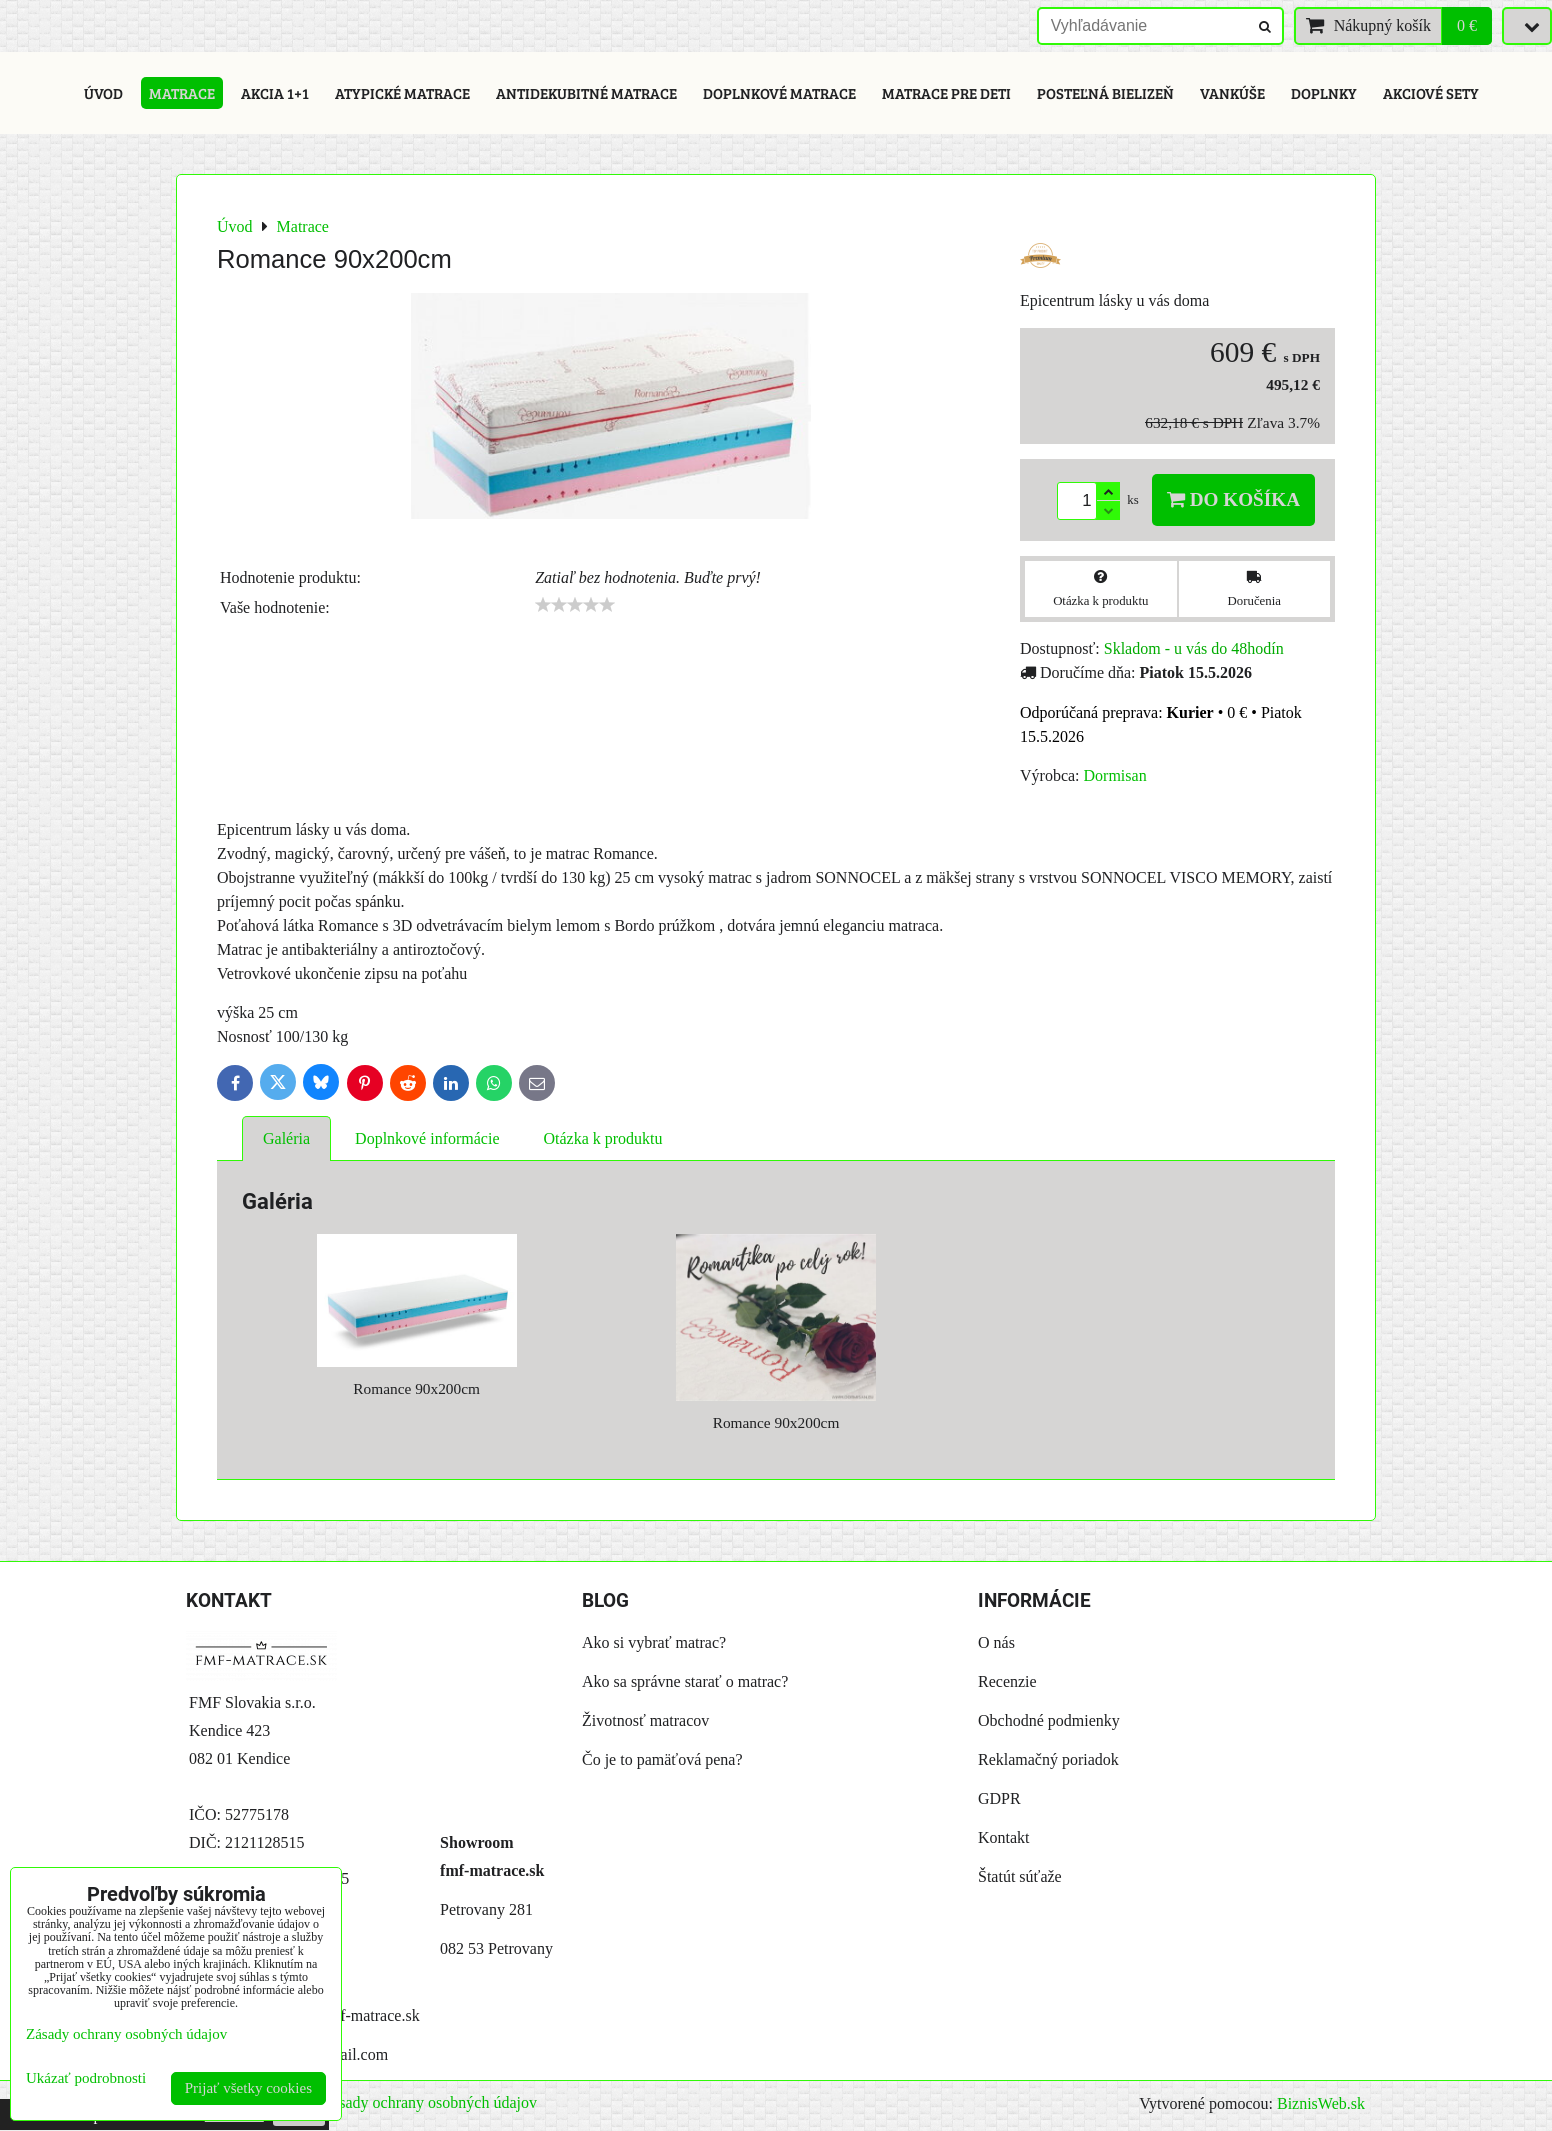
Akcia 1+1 (275, 93)
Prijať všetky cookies (248, 2088)
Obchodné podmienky (1049, 1720)
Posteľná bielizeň (1105, 93)
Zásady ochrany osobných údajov (429, 2102)
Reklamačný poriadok (1048, 1759)
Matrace (182, 93)
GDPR (999, 1798)
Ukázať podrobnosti (86, 2078)
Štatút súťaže (1020, 1876)
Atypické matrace (402, 93)
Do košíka (1233, 499)
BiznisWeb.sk (1321, 2103)
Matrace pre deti (946, 93)
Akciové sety (1431, 93)
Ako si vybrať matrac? (654, 1642)
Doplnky (1324, 93)
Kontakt (1004, 1837)
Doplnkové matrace (779, 93)
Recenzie (1007, 1681)
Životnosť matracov (645, 1720)
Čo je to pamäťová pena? (662, 1759)
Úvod (103, 93)
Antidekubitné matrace (586, 93)
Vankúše (1232, 93)
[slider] (575, 605)
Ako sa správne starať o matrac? (685, 1681)
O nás (996, 1642)
